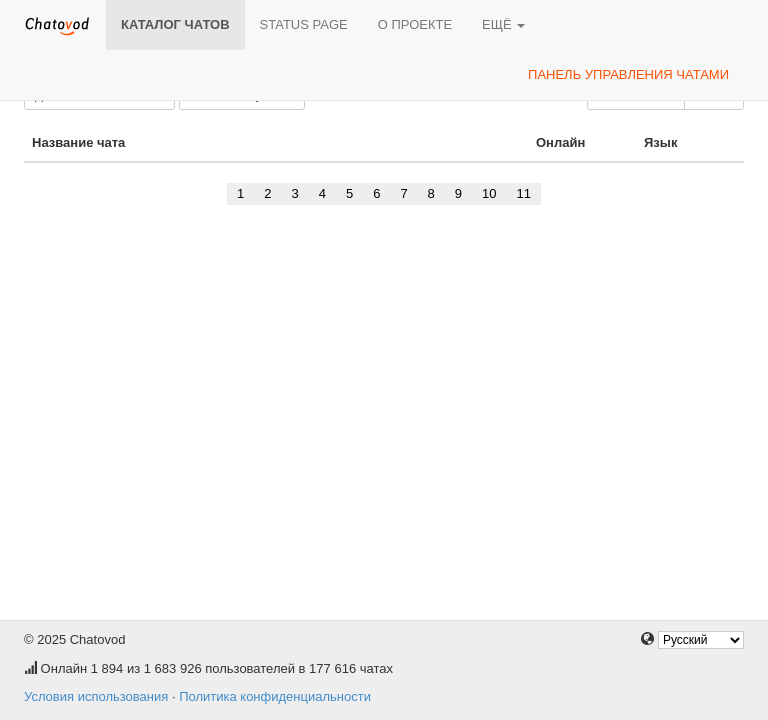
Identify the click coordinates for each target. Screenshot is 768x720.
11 (524, 193)
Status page (304, 24)
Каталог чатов (175, 24)
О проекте (415, 24)
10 (489, 193)
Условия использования (96, 696)
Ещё (503, 24)
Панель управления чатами (628, 74)
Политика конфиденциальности (275, 696)
